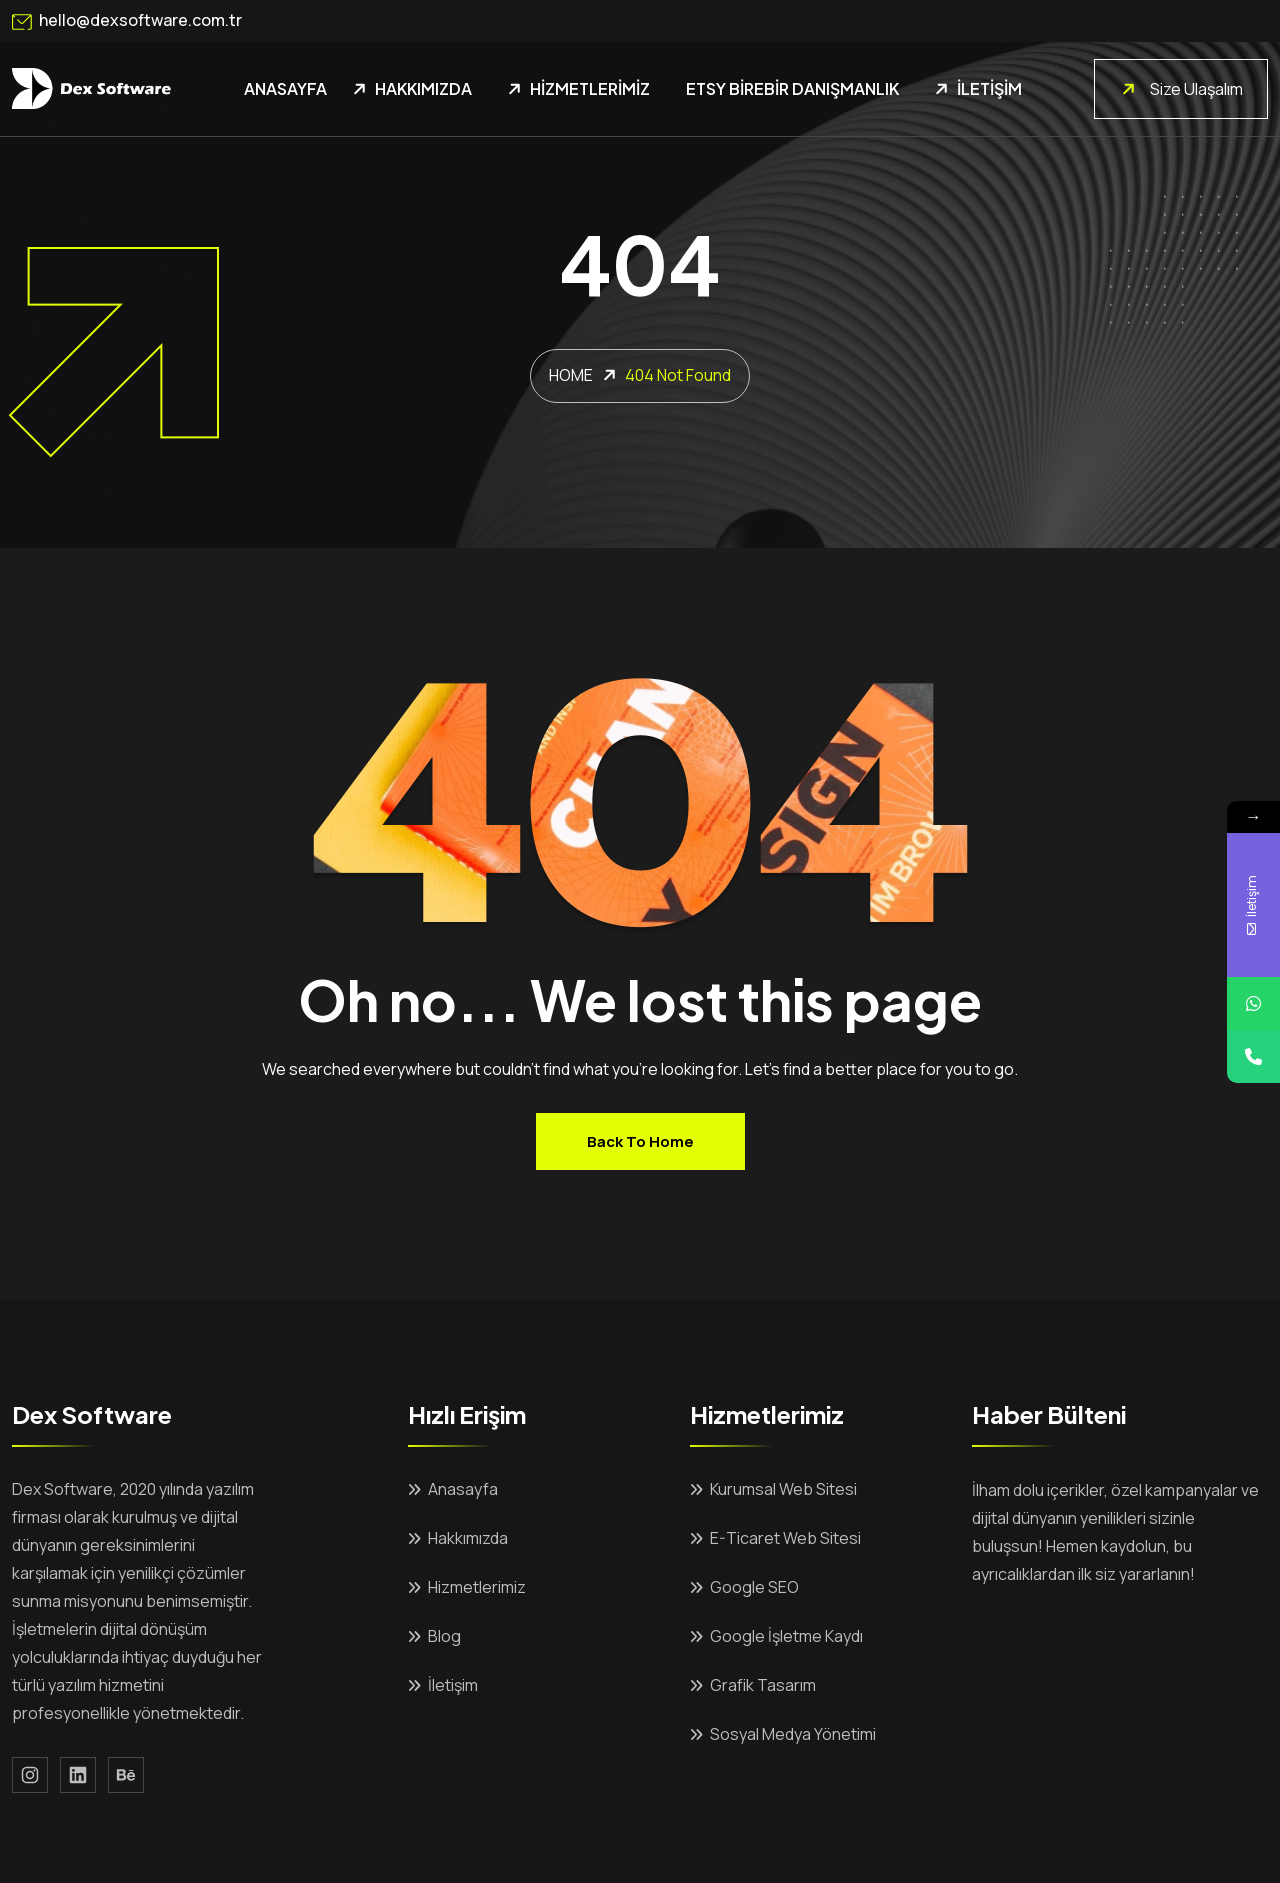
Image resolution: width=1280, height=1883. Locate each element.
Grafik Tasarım (763, 1685)
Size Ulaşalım (1180, 89)
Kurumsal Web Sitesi (783, 1489)
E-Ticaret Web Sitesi (785, 1538)
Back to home (640, 1141)
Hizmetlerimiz (590, 88)
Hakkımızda (423, 88)
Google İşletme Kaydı (786, 1636)
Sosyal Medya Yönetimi (793, 1734)
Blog (444, 1636)
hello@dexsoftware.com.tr (127, 21)
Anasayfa (285, 88)
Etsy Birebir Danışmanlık (792, 88)
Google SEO (754, 1587)
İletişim (989, 88)
